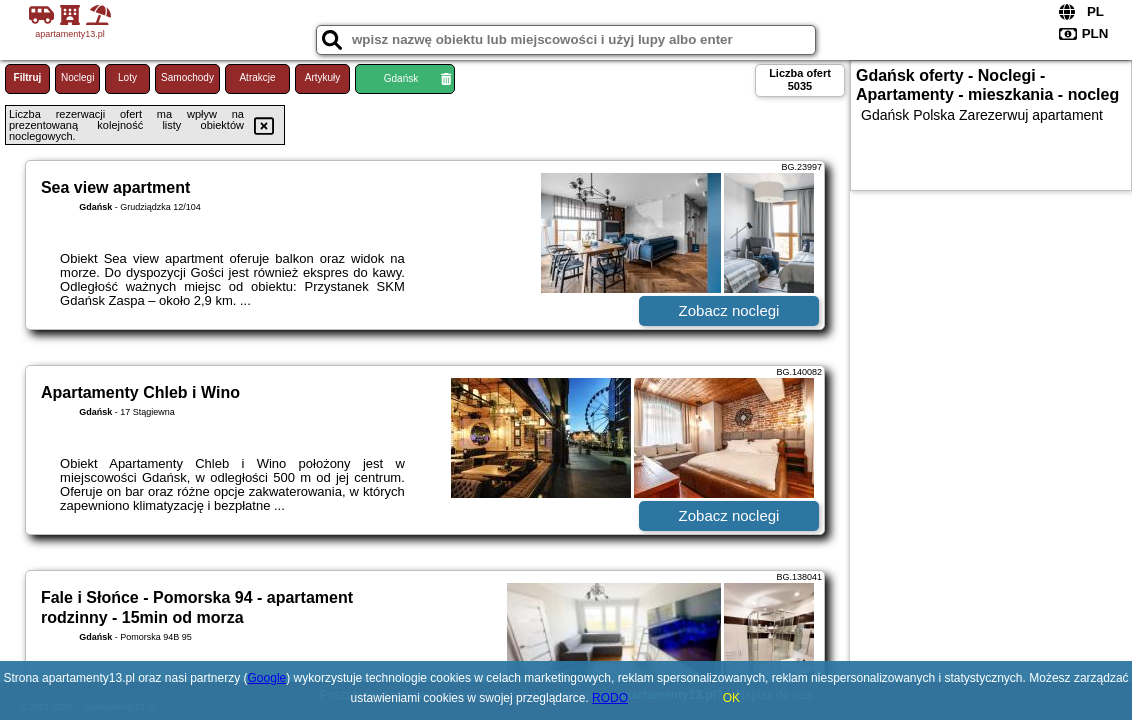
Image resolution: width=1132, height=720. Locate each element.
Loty (127, 77)
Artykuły (323, 77)
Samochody (187, 77)
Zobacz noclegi (729, 310)
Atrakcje (257, 77)
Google (267, 678)
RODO (610, 698)
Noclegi (77, 77)
